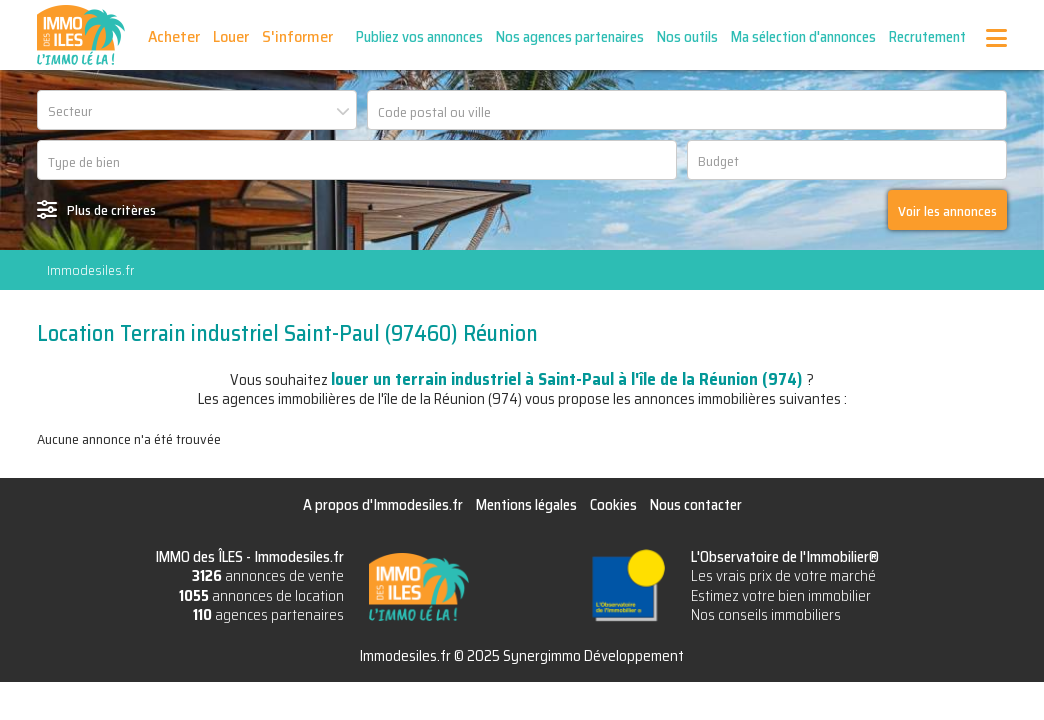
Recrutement (927, 37)
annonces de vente (268, 576)
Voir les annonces (947, 211)
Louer (231, 36)
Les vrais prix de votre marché (783, 576)
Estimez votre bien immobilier (781, 596)
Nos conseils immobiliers (766, 615)
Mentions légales (526, 505)
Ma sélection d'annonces (803, 37)
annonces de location (261, 596)
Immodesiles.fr (90, 270)
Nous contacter (696, 505)
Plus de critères (111, 210)
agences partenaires (268, 615)
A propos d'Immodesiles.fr (383, 505)
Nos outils (687, 37)
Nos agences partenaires (570, 37)
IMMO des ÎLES (81, 35)
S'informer (297, 36)
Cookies (613, 505)
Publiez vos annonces (419, 37)
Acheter (174, 36)
